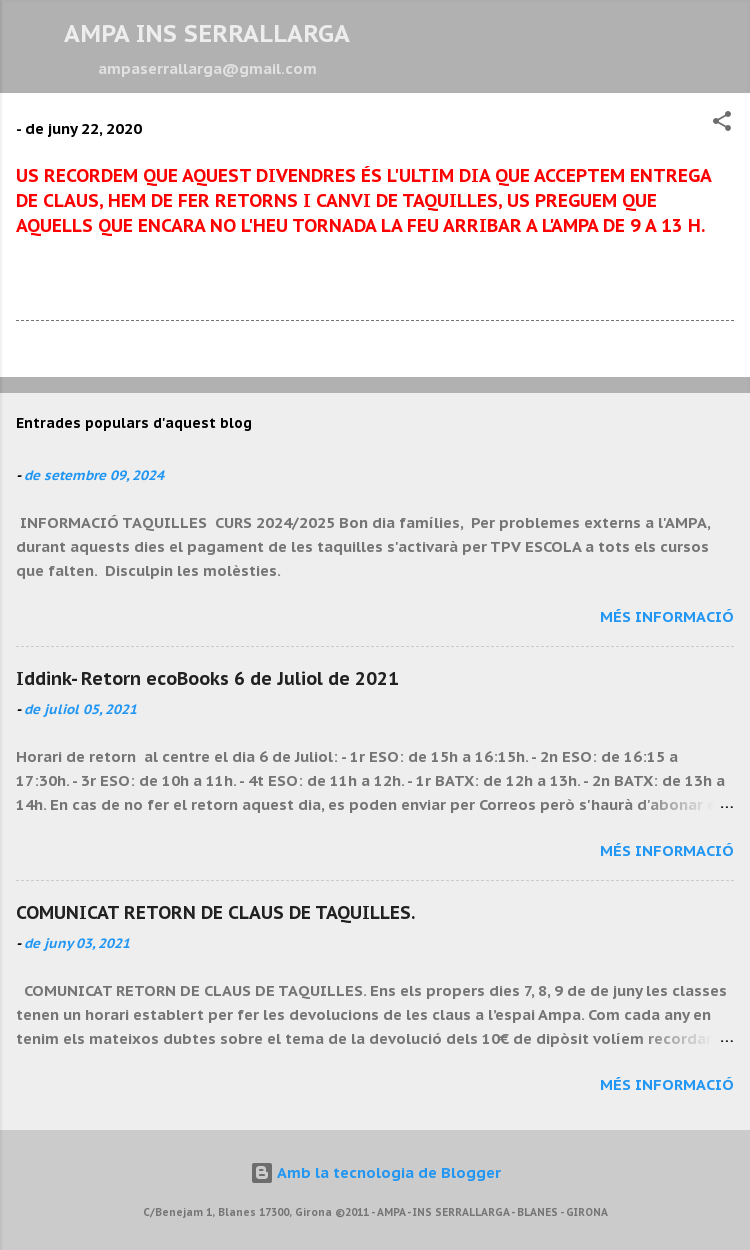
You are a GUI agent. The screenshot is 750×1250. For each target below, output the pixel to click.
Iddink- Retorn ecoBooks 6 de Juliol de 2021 (207, 678)
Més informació (667, 616)
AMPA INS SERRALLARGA (207, 33)
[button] (722, 124)
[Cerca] (722, 40)
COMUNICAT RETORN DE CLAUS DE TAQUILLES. (215, 912)
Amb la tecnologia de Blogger (375, 1172)
